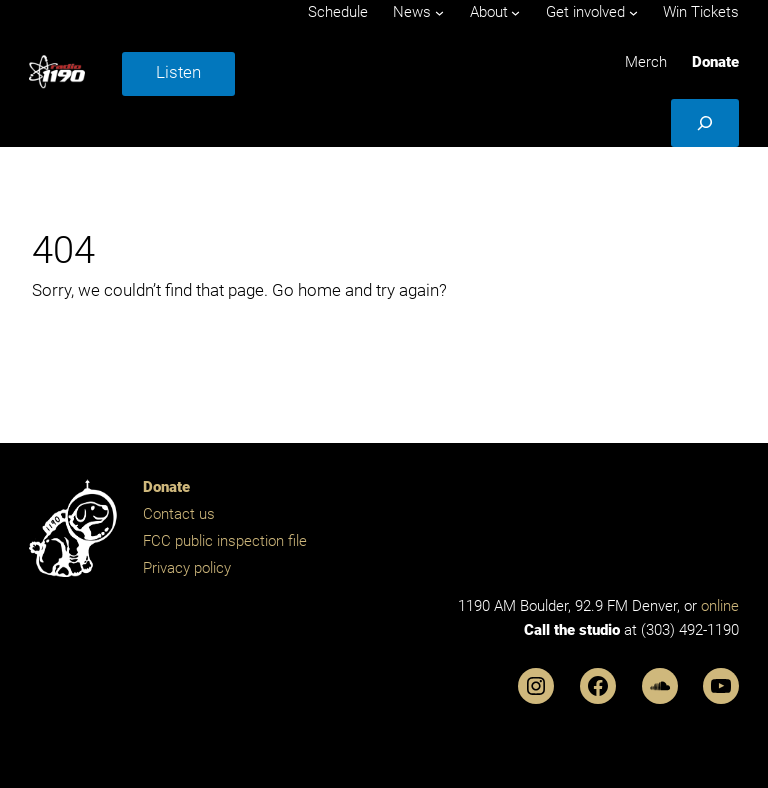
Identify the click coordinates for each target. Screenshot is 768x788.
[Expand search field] (705, 123)
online (720, 606)
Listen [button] (178, 72)
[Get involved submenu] (633, 12)
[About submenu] (515, 12)
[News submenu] (439, 12)
